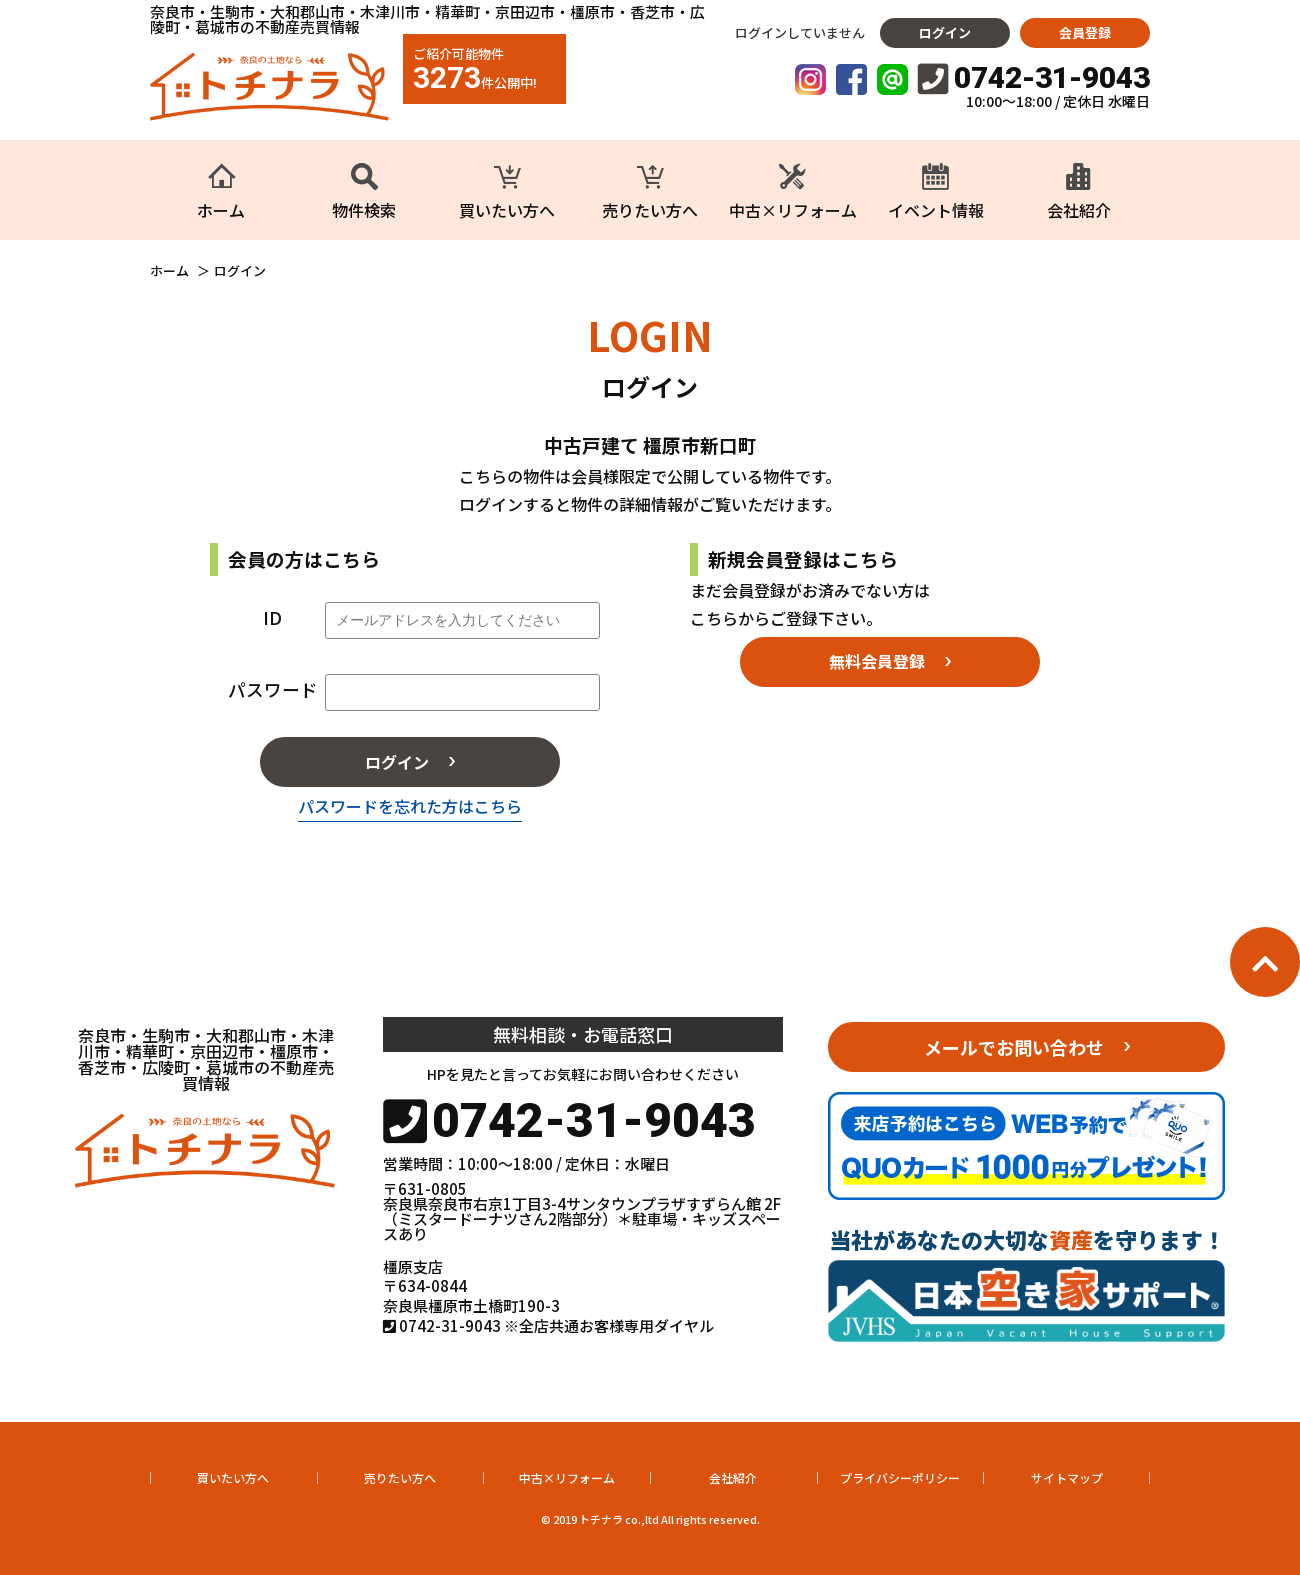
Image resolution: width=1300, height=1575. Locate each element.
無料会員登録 (877, 661)
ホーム (169, 271)
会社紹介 (733, 1477)
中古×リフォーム (567, 1477)
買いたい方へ (233, 1477)
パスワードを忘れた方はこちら (410, 806)
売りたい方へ (400, 1477)
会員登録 (1085, 32)
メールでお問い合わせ (1014, 1047)
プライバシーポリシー (900, 1477)
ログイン (945, 32)
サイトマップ (1067, 1477)
